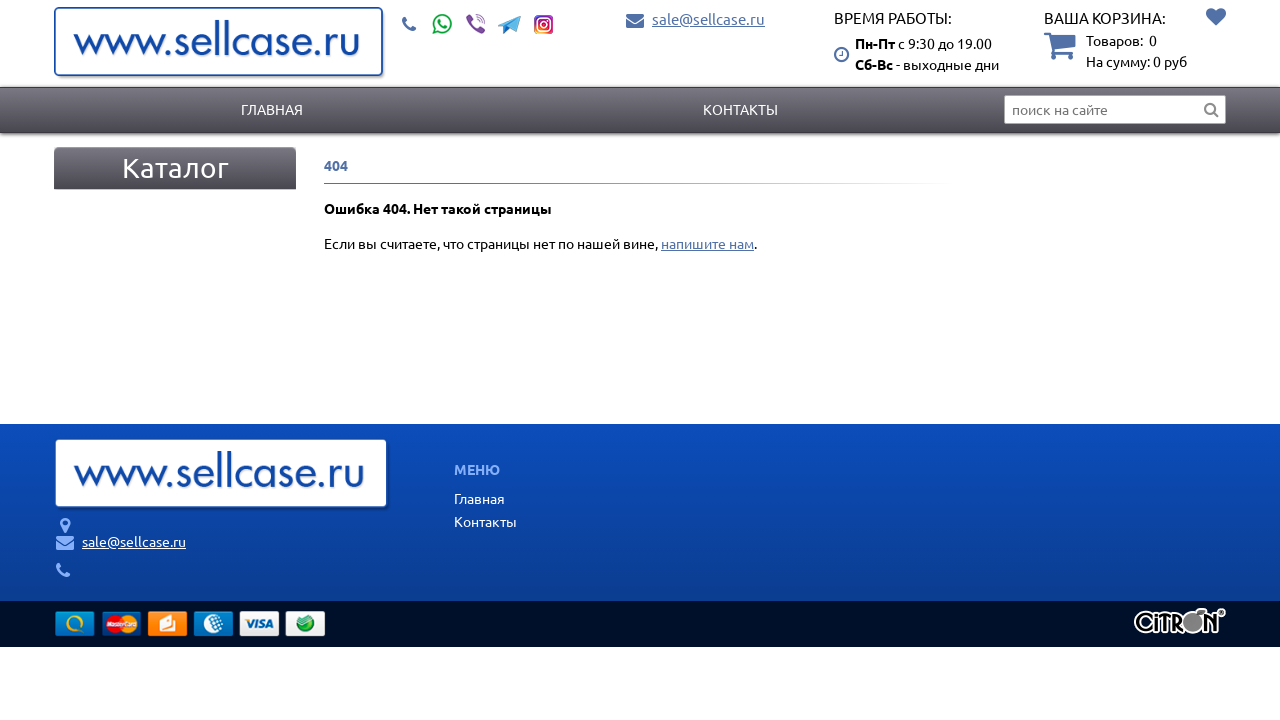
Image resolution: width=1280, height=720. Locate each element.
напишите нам (707, 243)
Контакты (740, 109)
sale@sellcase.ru (708, 18)
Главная (272, 109)
